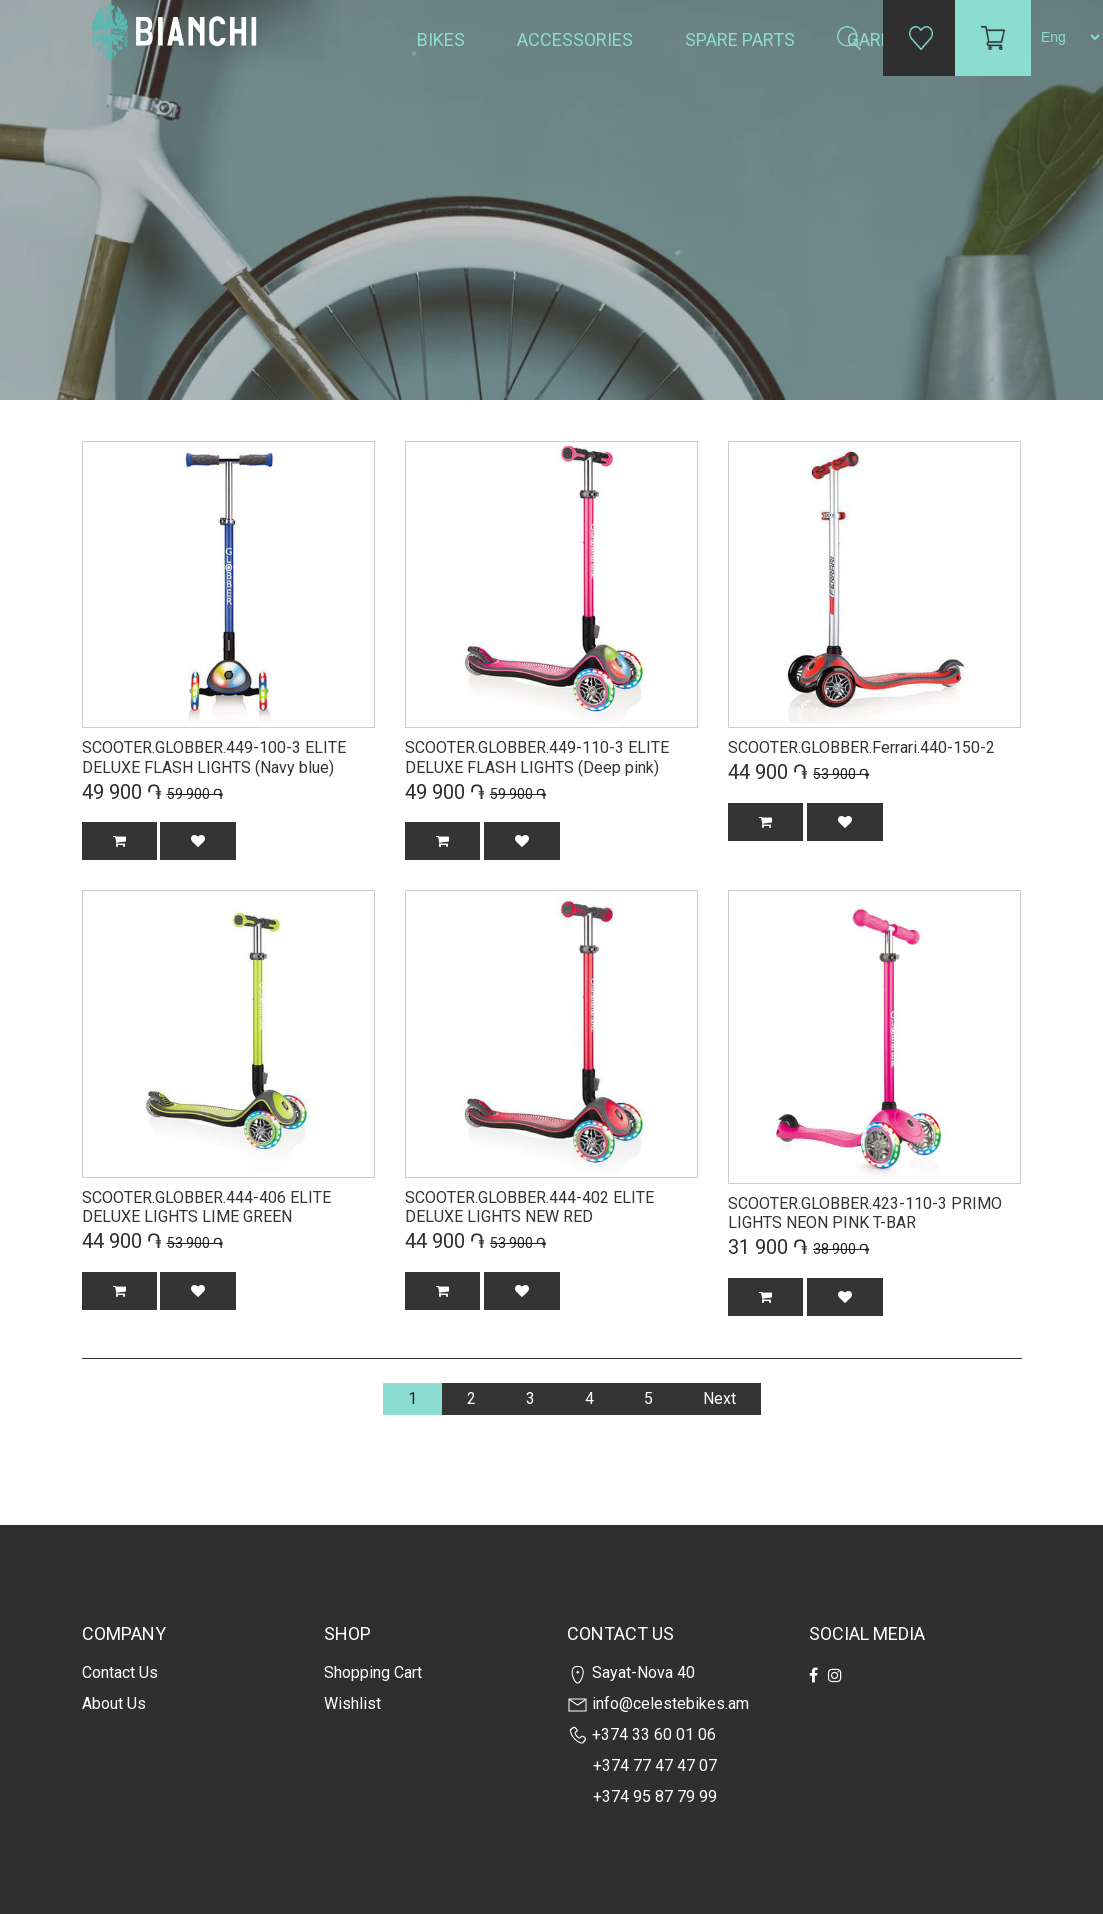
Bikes (443, 39)
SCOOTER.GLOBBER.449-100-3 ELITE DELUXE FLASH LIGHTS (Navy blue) (214, 757)
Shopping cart (373, 1672)
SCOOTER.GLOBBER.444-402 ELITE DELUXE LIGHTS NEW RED (529, 1207)
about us (114, 1703)
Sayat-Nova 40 (631, 1672)
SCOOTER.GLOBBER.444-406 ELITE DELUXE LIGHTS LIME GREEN (206, 1207)
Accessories (577, 39)
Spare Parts (742, 39)
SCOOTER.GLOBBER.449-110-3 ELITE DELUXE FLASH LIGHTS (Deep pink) (537, 757)
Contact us (120, 1672)
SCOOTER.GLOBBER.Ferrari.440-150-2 (861, 747)
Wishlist (352, 1703)
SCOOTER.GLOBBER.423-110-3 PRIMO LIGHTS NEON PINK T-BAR (865, 1213)
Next (719, 1398)
